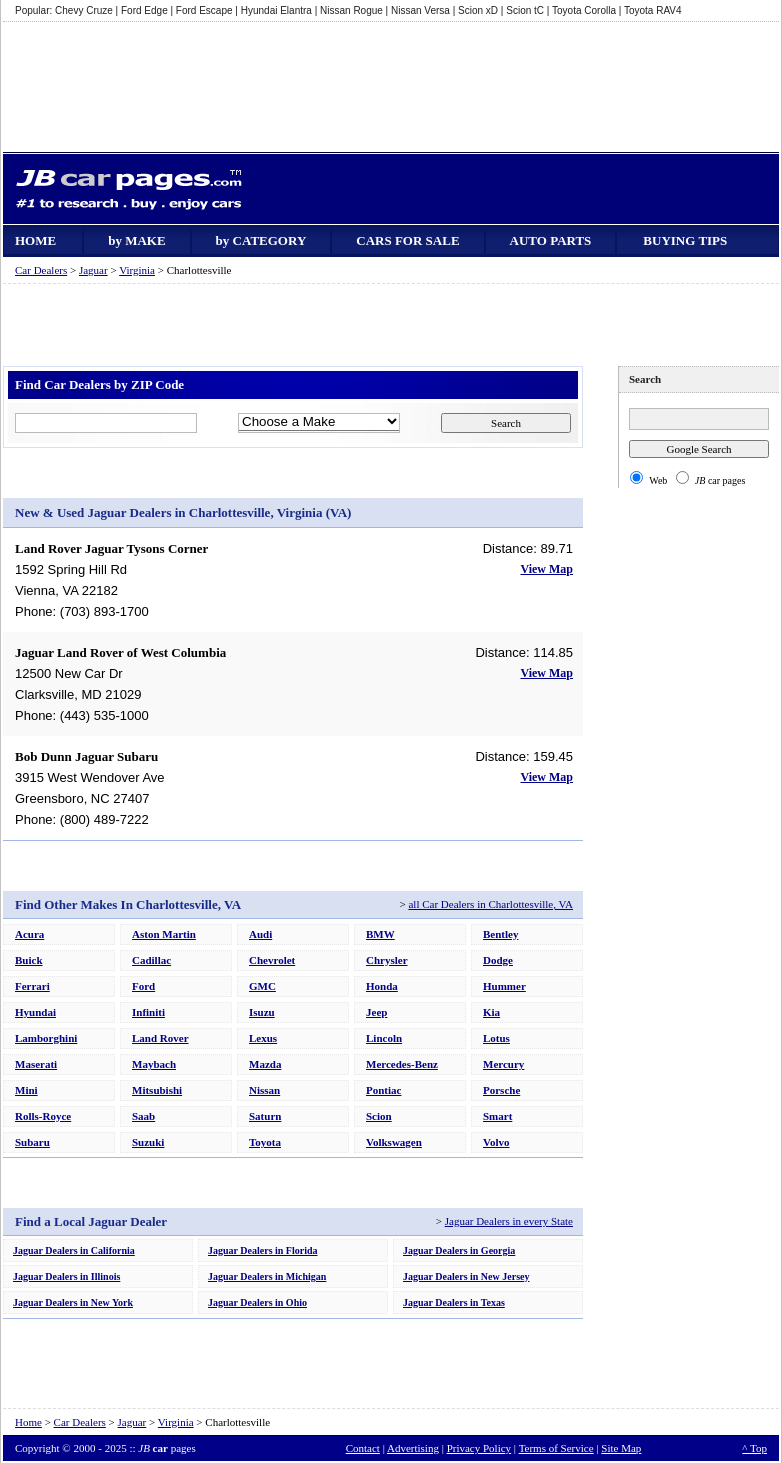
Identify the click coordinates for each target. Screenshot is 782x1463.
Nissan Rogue (351, 10)
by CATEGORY (261, 240)
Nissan (264, 1090)
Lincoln (384, 1038)
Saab (143, 1116)
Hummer (504, 986)
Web (658, 480)
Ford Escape (204, 10)
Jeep (376, 1012)
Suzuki (148, 1142)
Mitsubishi (157, 1090)
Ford (143, 986)
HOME (35, 240)
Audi (260, 934)
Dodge (498, 960)
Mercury (503, 1064)
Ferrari (32, 986)
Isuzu (262, 1012)
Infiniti (148, 1012)
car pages (720, 480)
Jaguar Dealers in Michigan (267, 1276)
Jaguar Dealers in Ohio (257, 1302)
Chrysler (387, 960)
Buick (29, 960)
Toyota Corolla (584, 10)
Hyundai (35, 1012)
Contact (363, 1448)
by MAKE (136, 240)
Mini (26, 1090)
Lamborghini (46, 1038)
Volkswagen (394, 1142)
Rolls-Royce (43, 1116)
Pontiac (383, 1090)
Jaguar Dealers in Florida (263, 1250)
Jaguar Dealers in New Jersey (466, 1276)
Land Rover (160, 1038)
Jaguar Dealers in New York (73, 1302)
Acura (29, 934)
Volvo (496, 1142)
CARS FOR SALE (407, 240)
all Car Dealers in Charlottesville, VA (490, 904)
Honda (382, 986)
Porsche (501, 1090)
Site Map (621, 1448)
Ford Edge (144, 10)
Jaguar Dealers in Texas (454, 1302)
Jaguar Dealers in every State (509, 1221)
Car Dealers (41, 270)
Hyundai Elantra (276, 10)
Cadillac (151, 960)
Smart (497, 1116)
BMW (380, 934)
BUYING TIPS (685, 240)
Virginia (137, 270)
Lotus (496, 1038)
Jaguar (93, 270)
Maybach (154, 1064)
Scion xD (478, 10)
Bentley (500, 934)
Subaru (32, 1142)
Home (28, 1422)
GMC (262, 986)
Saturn (265, 1116)
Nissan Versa (420, 10)
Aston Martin (164, 934)
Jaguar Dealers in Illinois (66, 1276)
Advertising (413, 1448)
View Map (546, 569)
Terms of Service (556, 1448)
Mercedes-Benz (402, 1064)
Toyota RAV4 (653, 10)
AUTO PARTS (551, 240)
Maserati (36, 1064)
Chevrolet (272, 960)
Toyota (265, 1142)
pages (166, 1448)
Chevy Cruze (84, 10)
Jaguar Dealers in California (74, 1250)
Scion (379, 1116)
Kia (491, 1012)
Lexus (263, 1038)
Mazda (265, 1064)
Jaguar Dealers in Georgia (459, 1250)
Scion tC (525, 10)
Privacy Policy (479, 1448)
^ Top (754, 1448)
